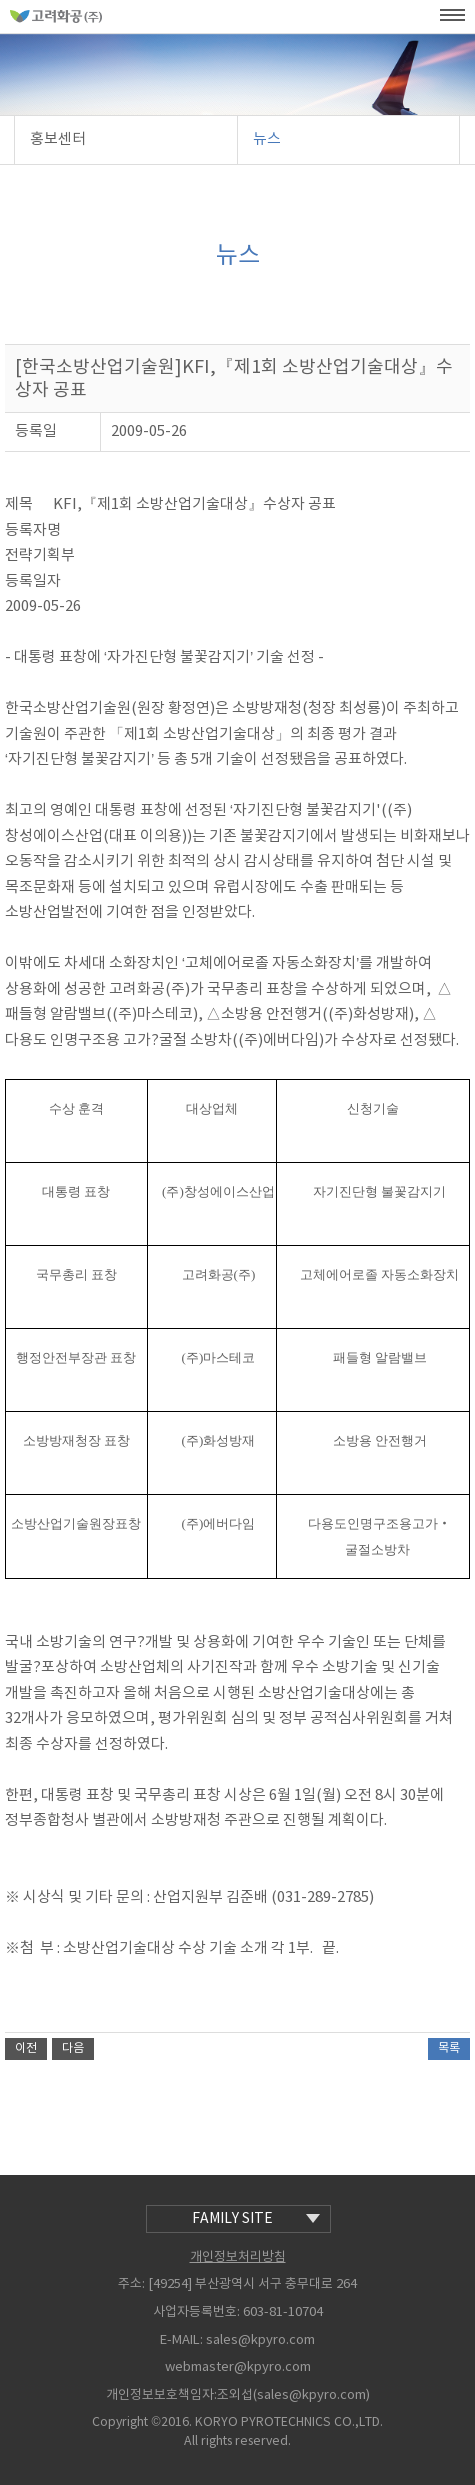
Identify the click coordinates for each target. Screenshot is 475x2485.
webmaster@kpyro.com (238, 2367)
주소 (130, 2284)
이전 (26, 2048)
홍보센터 (58, 139)
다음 (73, 2048)
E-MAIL (180, 2340)
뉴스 (267, 139)
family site (256, 2219)
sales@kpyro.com (260, 2340)
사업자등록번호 (195, 2312)
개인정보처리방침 (238, 2257)
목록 (449, 2048)
